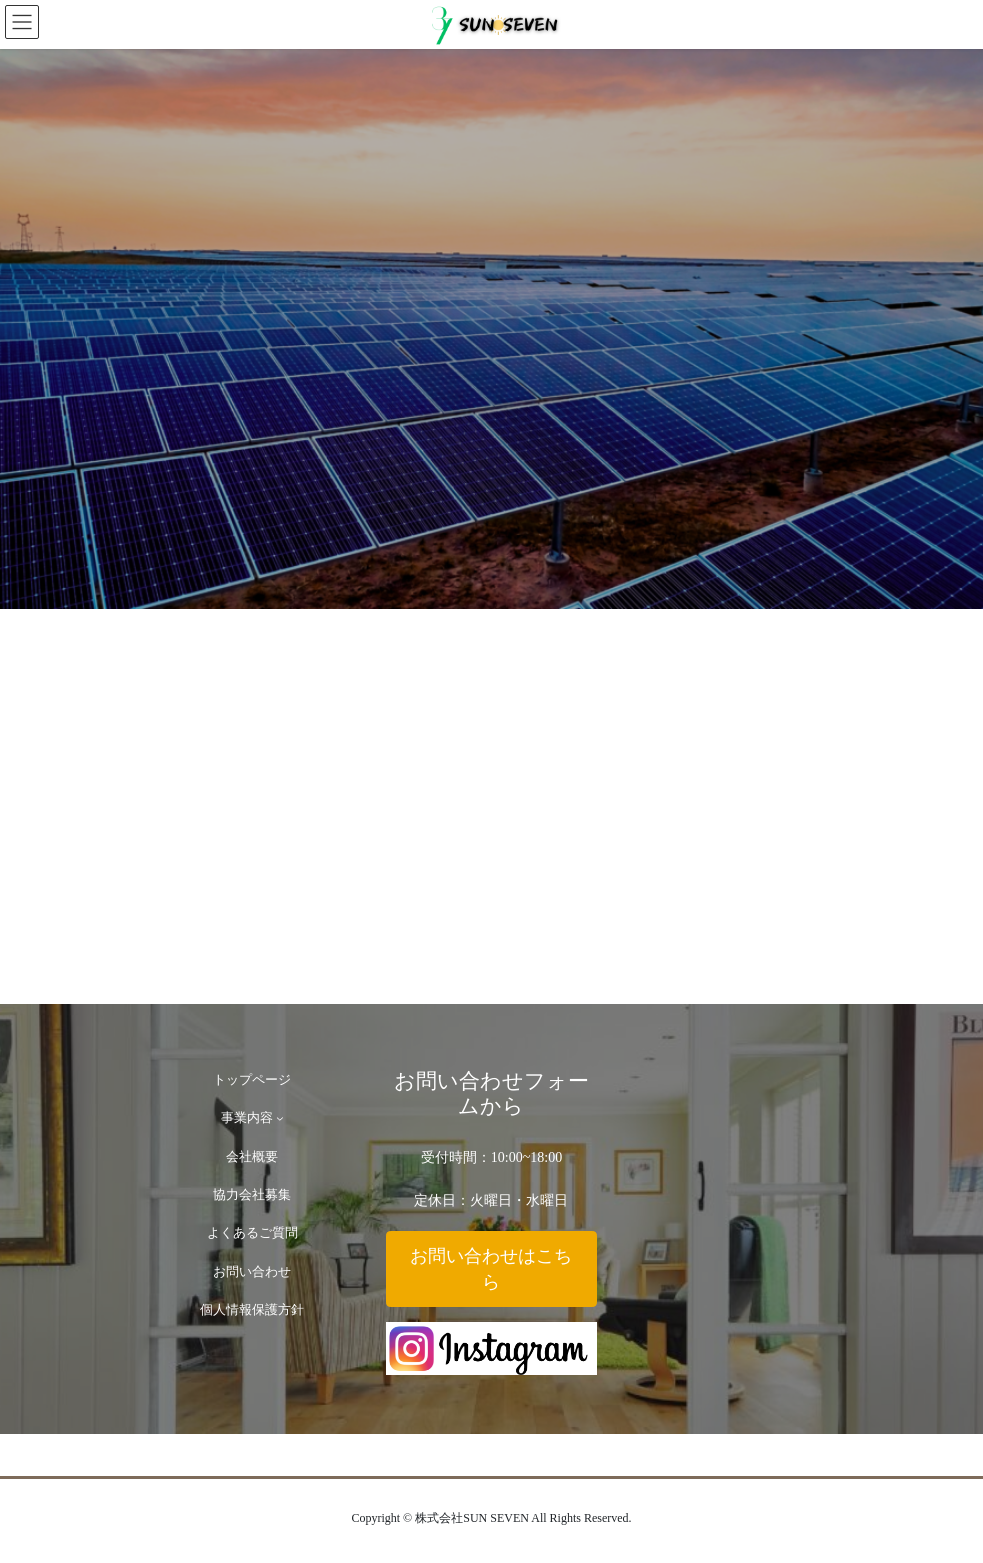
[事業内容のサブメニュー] (280, 1118)
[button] (491, 1269)
